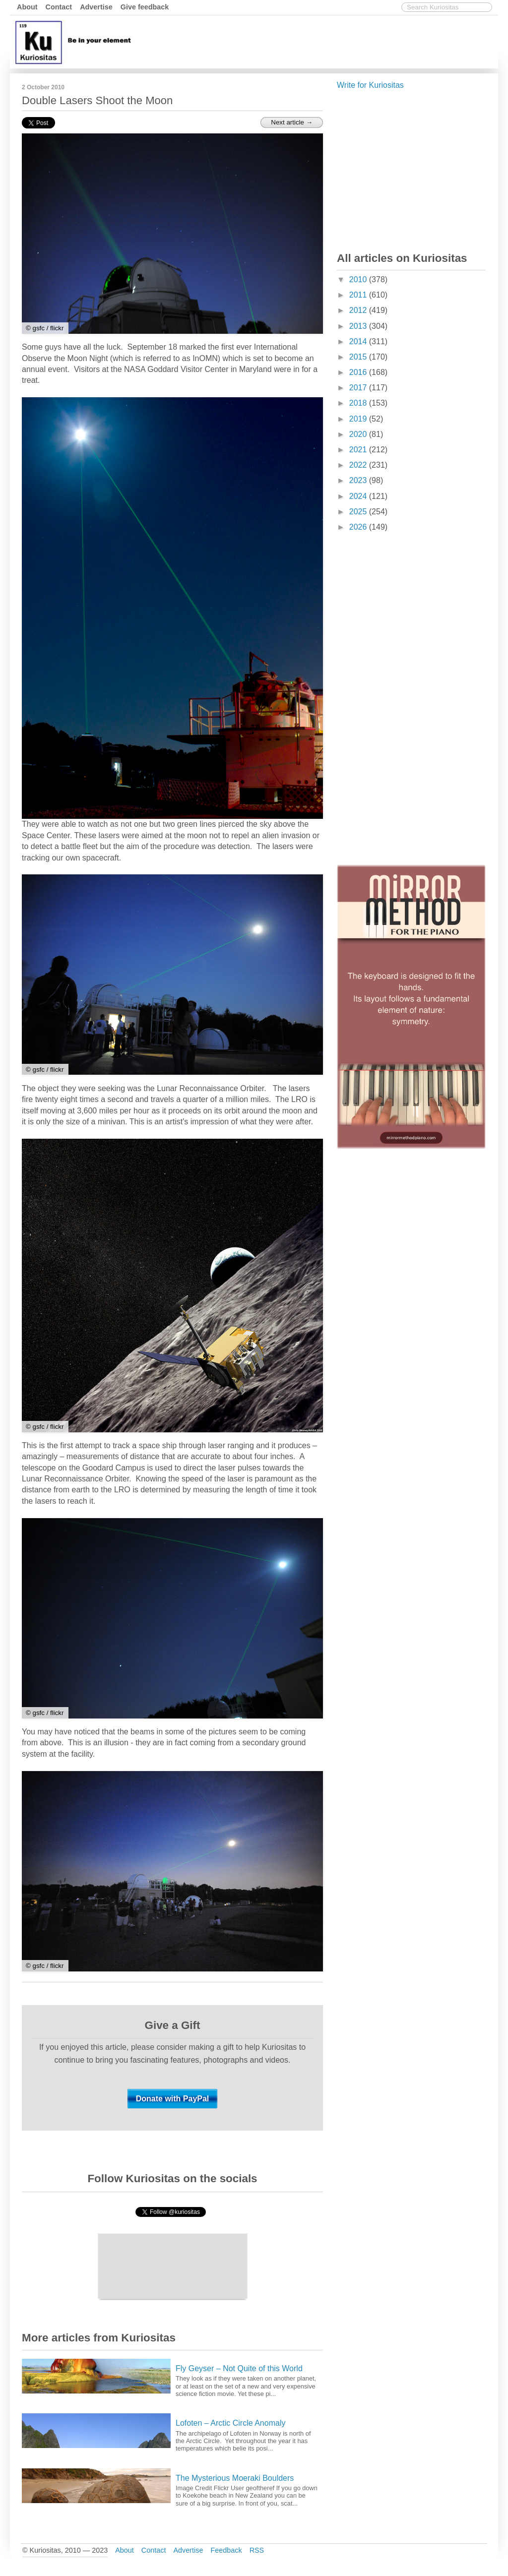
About (27, 7)
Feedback (226, 2550)
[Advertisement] (315, 41)
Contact (59, 7)
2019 (359, 419)
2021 (359, 449)
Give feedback (145, 7)
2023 (359, 480)
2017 (359, 387)
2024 (359, 496)
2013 (359, 326)
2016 (359, 372)
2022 (359, 465)
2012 (359, 310)
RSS (257, 2550)
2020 (359, 434)
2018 (359, 403)
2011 (359, 295)
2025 (359, 511)
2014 (359, 341)
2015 (359, 357)
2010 (359, 279)
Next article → (292, 122)
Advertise (96, 7)
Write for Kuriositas (370, 85)
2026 (359, 527)
